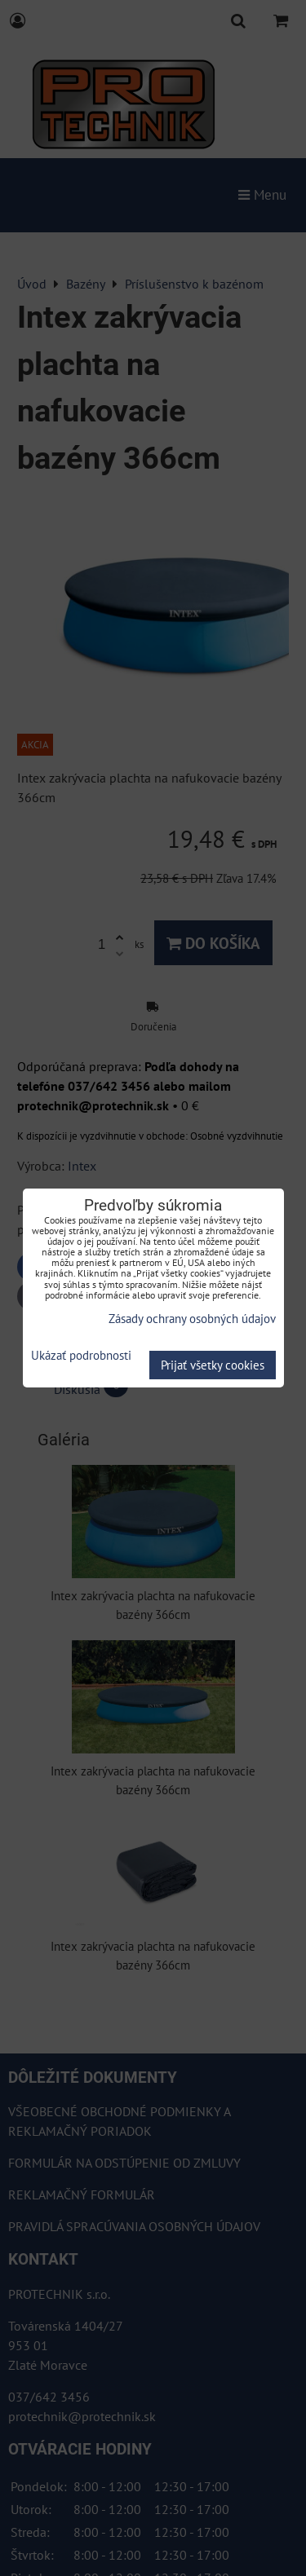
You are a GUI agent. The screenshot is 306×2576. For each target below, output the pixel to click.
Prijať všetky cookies (212, 1365)
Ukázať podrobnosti (81, 1356)
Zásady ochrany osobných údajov (192, 1318)
